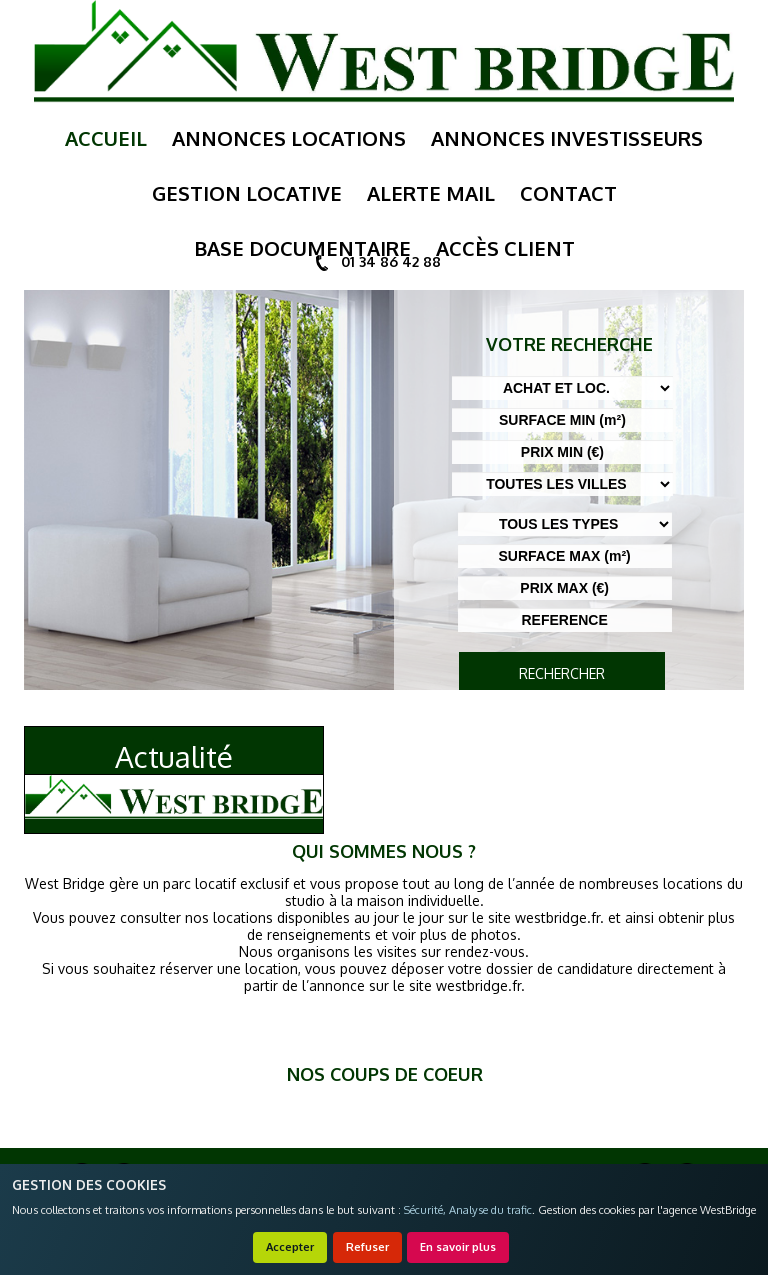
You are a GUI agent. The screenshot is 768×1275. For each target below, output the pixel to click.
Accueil (106, 138)
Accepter (290, 1246)
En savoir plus (458, 1246)
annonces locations (289, 138)
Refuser (367, 1246)
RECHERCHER (562, 673)
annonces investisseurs (567, 138)
